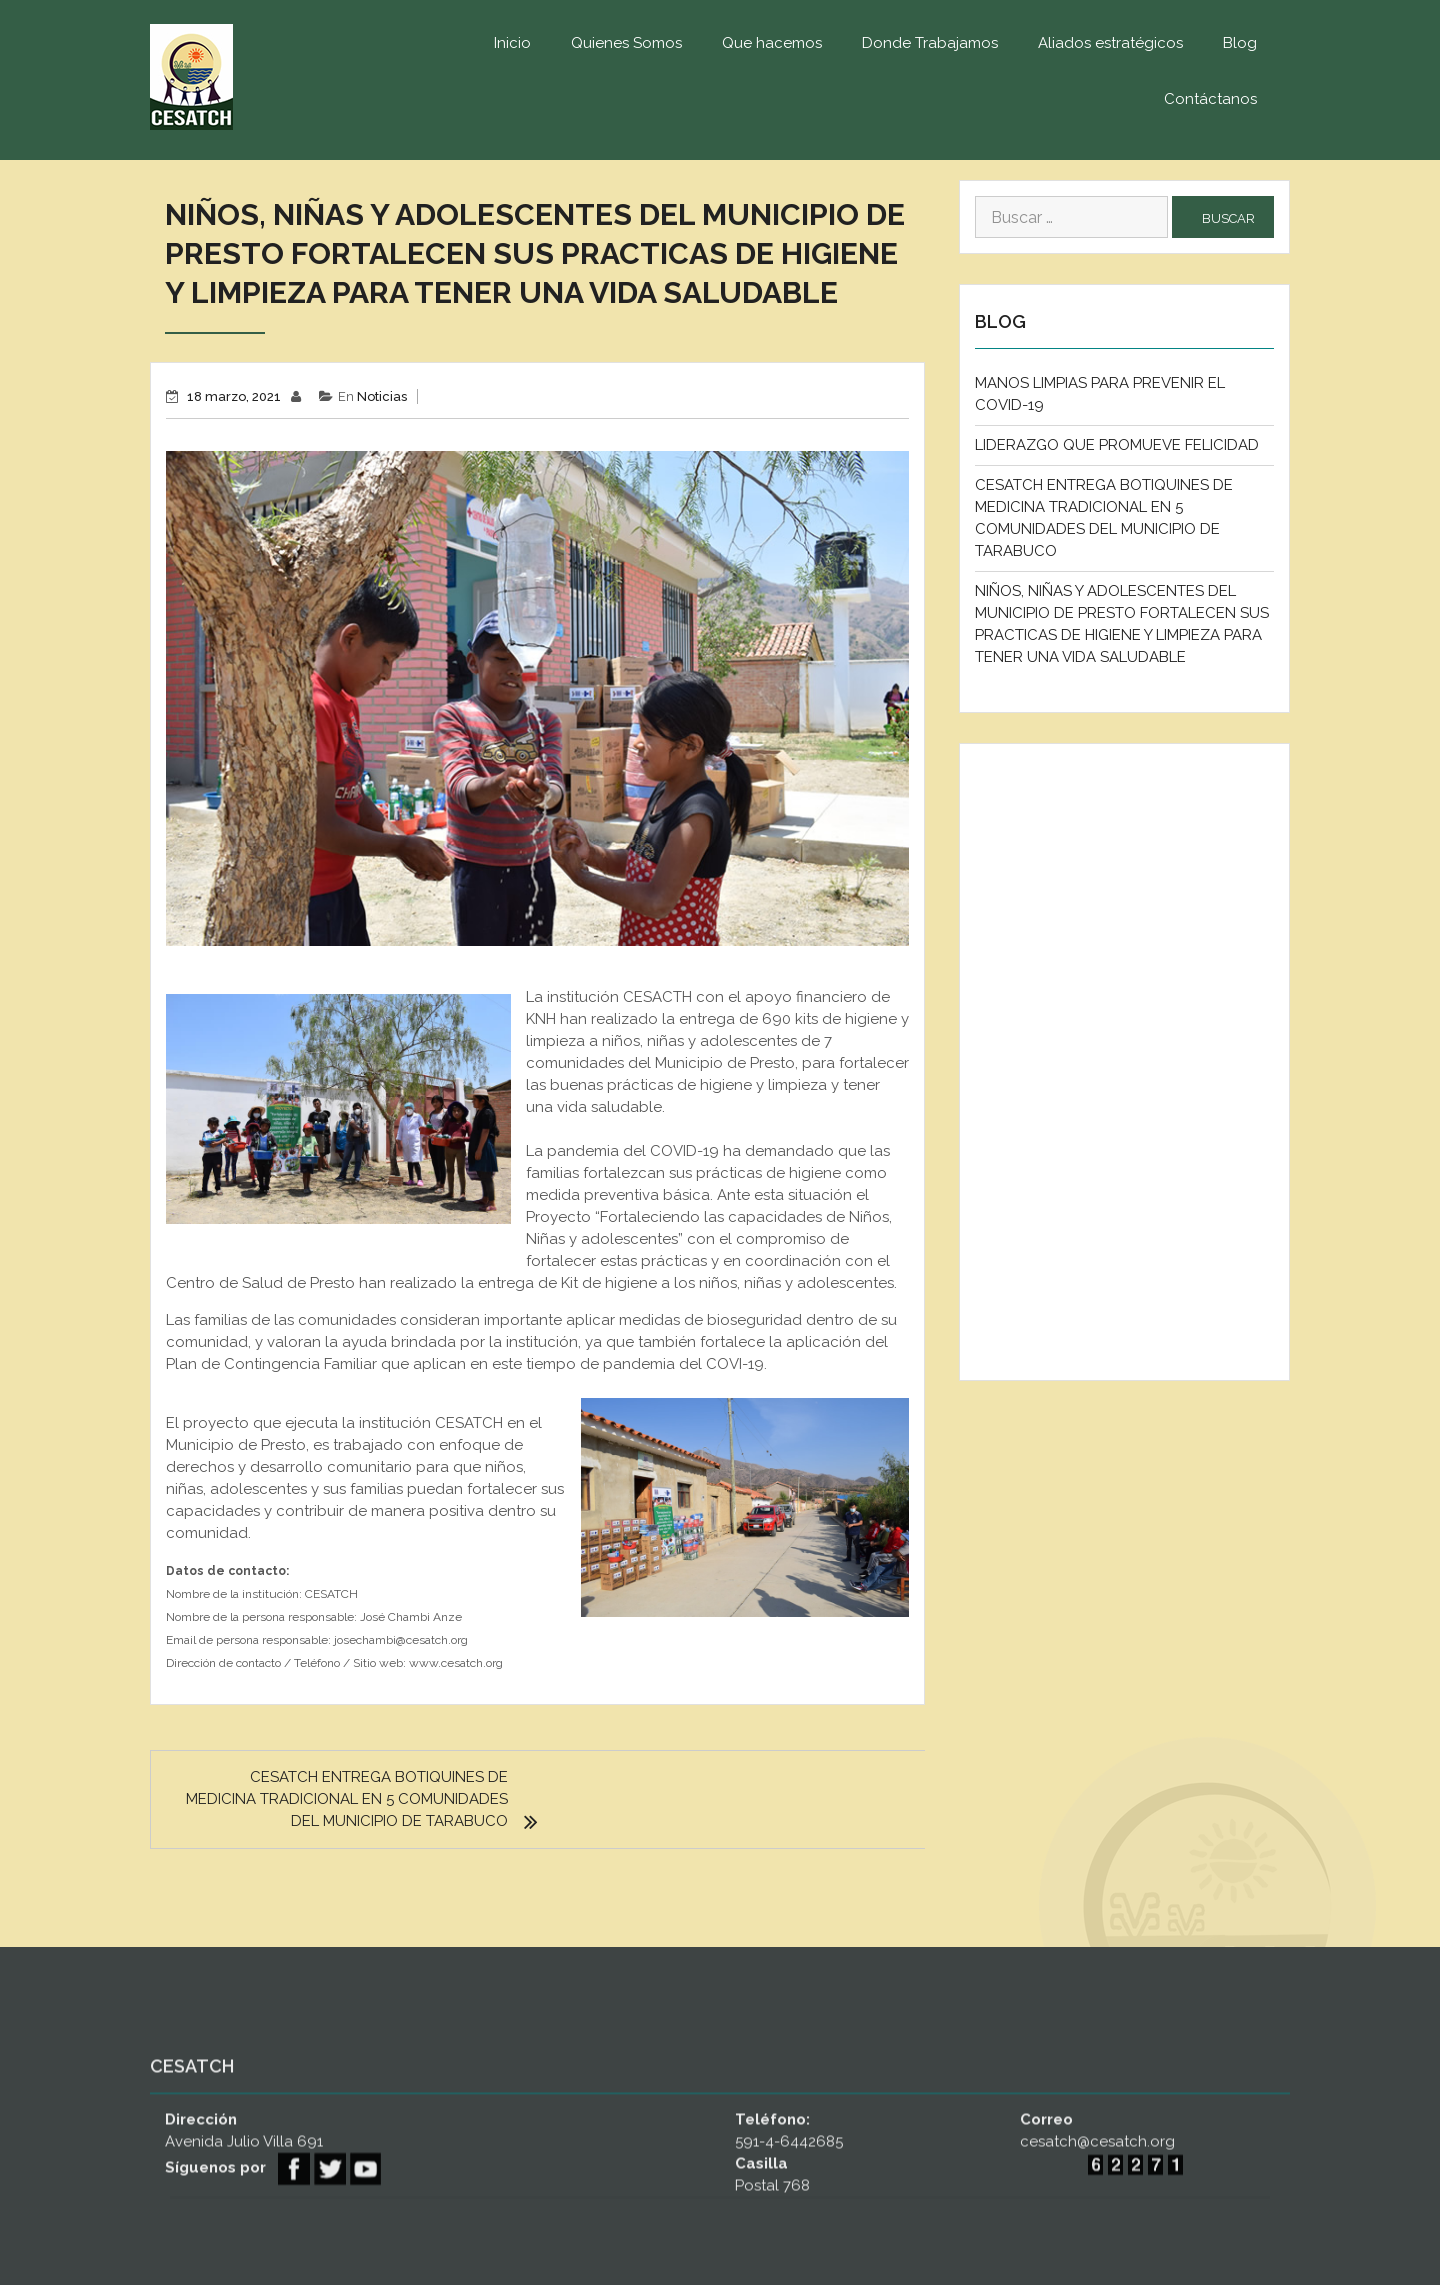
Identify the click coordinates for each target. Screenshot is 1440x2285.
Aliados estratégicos (1110, 43)
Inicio (512, 43)
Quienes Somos (626, 43)
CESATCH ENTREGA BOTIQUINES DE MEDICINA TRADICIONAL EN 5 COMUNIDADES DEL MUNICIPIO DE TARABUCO (347, 1799)
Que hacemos (772, 43)
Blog (1240, 43)
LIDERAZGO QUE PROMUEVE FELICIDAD (1117, 445)
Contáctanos (1210, 99)
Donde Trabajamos (930, 43)
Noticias (382, 396)
